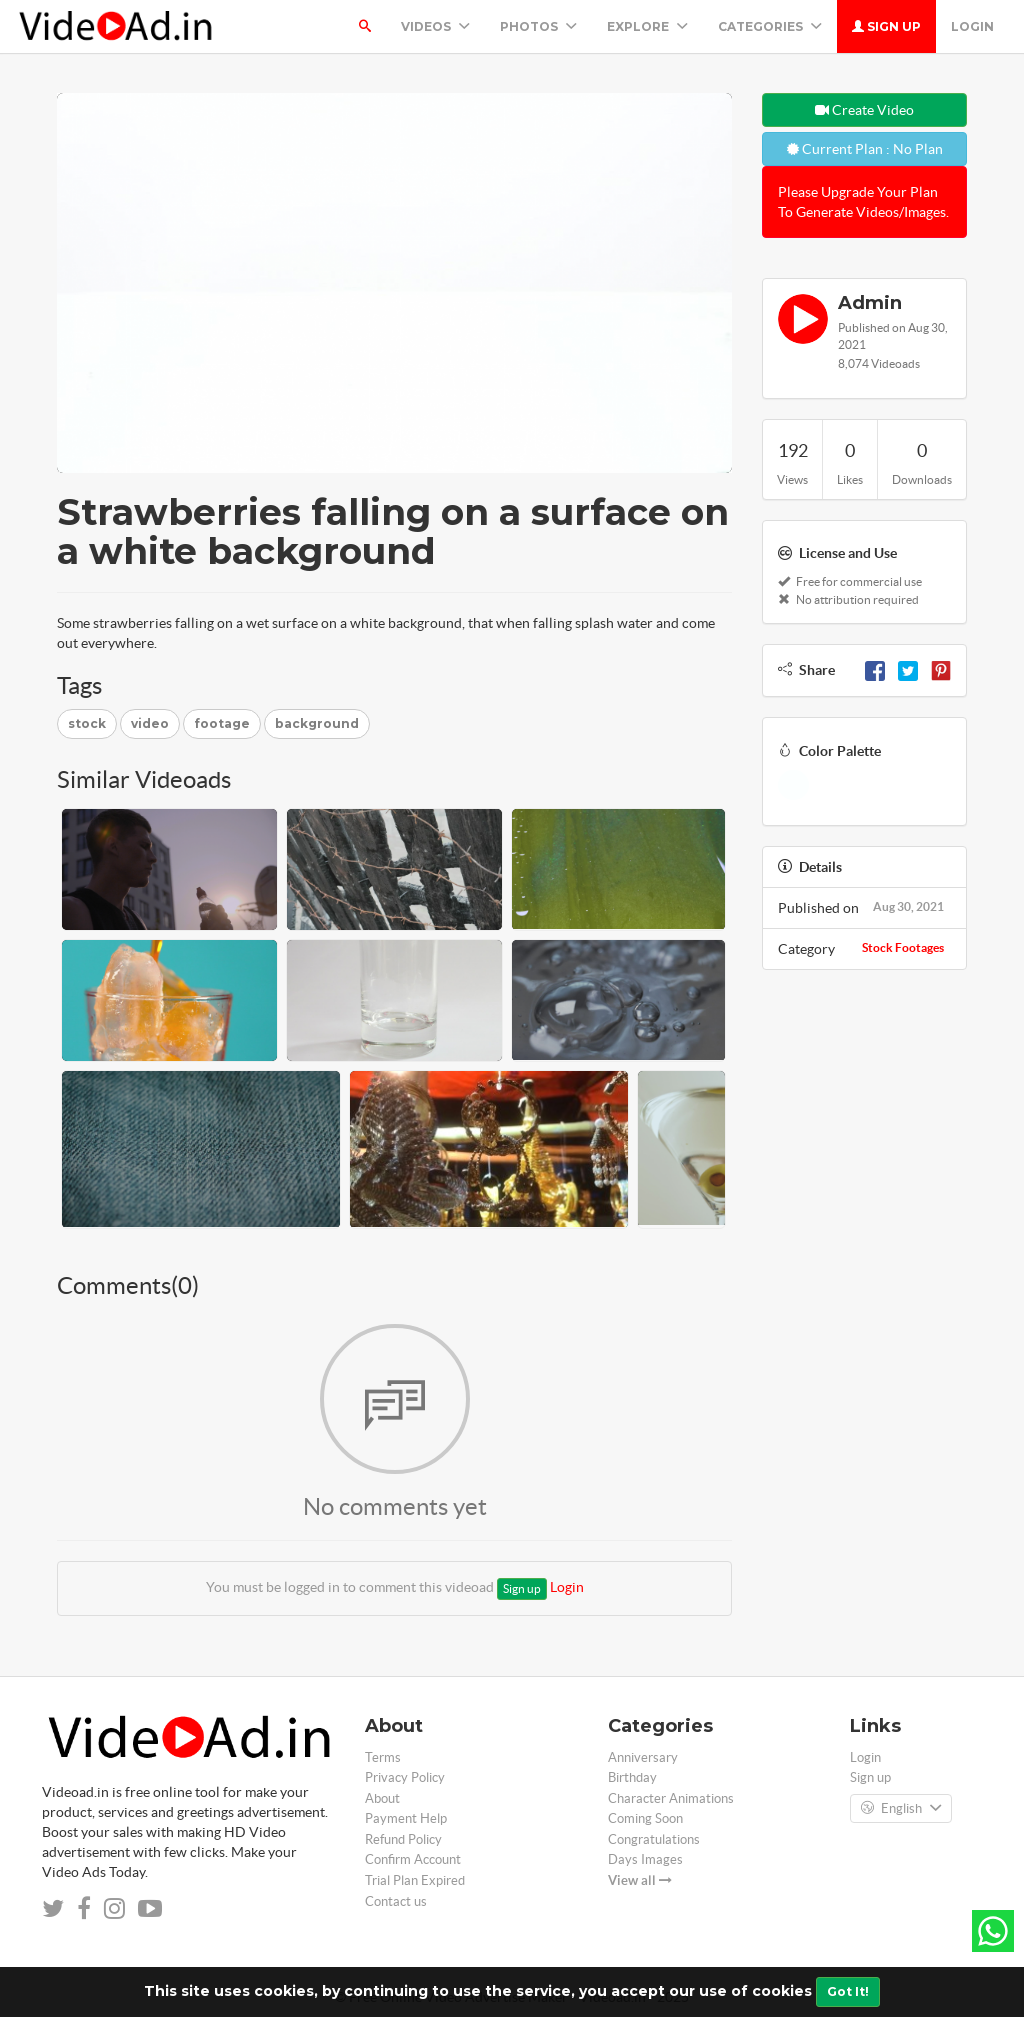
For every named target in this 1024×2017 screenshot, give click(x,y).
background (317, 723)
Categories (770, 26)
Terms (383, 1757)
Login (972, 26)
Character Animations (671, 1798)
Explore (647, 26)
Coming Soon (645, 1818)
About (382, 1798)
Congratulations (654, 1839)
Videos (435, 26)
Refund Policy (403, 1839)
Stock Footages (903, 947)
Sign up (886, 26)
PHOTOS (538, 26)
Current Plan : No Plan (865, 149)
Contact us (396, 1901)
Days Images (645, 1859)
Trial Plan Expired (415, 1880)
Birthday (632, 1777)
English (901, 1809)
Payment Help (406, 1818)
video (150, 723)
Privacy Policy (405, 1777)
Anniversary (643, 1757)
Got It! (848, 1991)
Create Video (864, 110)
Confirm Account (413, 1859)
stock (87, 723)
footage (222, 723)
